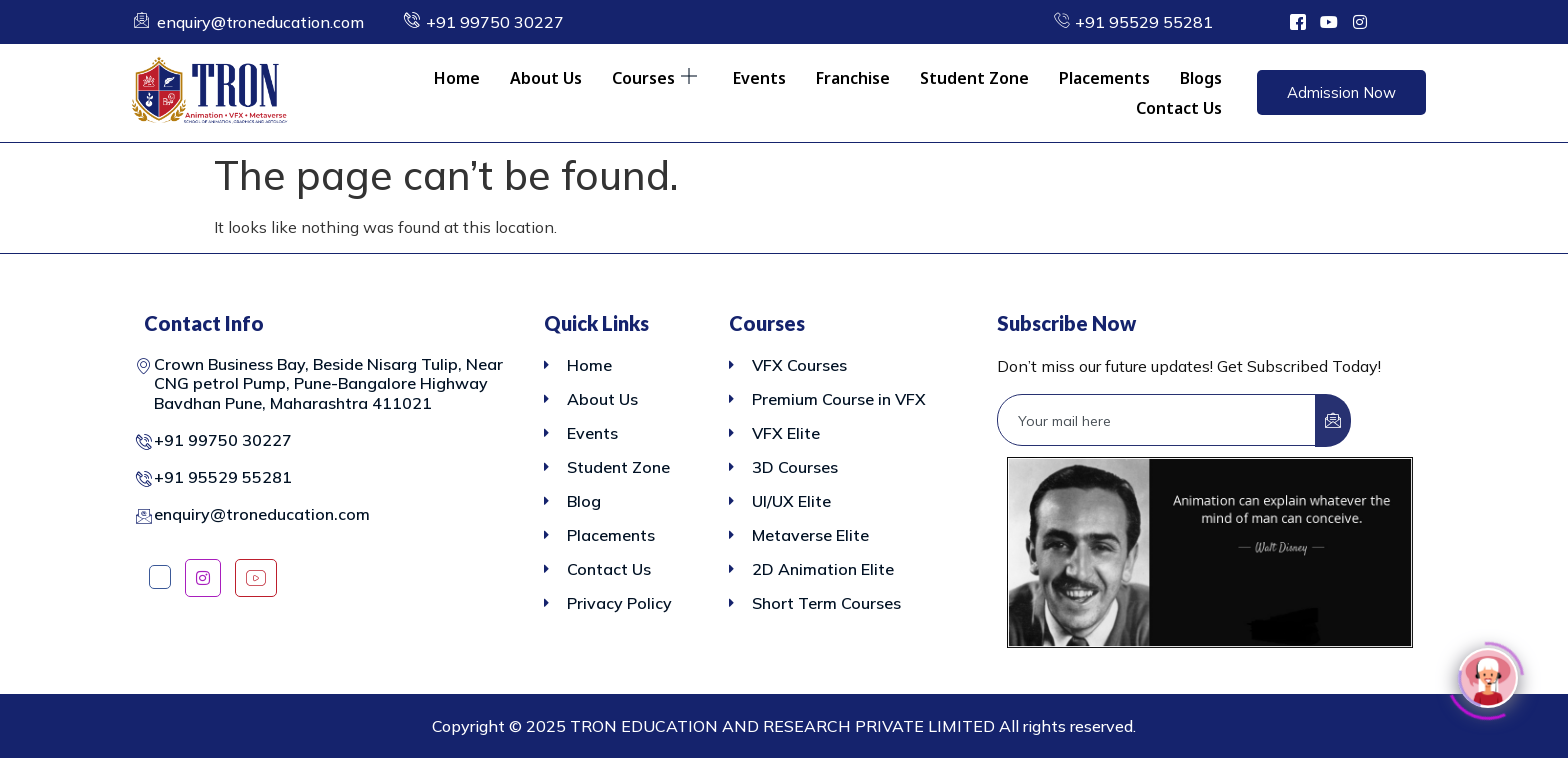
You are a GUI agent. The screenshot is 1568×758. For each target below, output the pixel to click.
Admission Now (1341, 92)
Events (759, 78)
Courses (654, 78)
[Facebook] (160, 577)
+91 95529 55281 (223, 477)
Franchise (853, 78)
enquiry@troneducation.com (262, 514)
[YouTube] (256, 578)
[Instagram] (203, 578)
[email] (1157, 420)
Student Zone (974, 78)
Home (457, 78)
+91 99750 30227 (223, 440)
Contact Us (1179, 108)
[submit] (1333, 420)
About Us (546, 78)
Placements (1104, 78)
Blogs (1201, 78)
